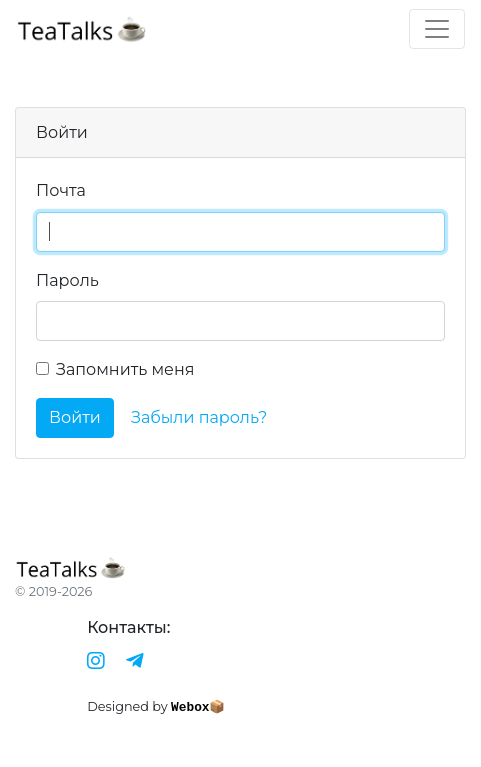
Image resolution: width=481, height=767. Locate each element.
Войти (75, 417)
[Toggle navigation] (437, 29)
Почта (61, 190)
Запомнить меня (125, 369)
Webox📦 (198, 707)
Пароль (67, 280)
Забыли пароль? (199, 417)
